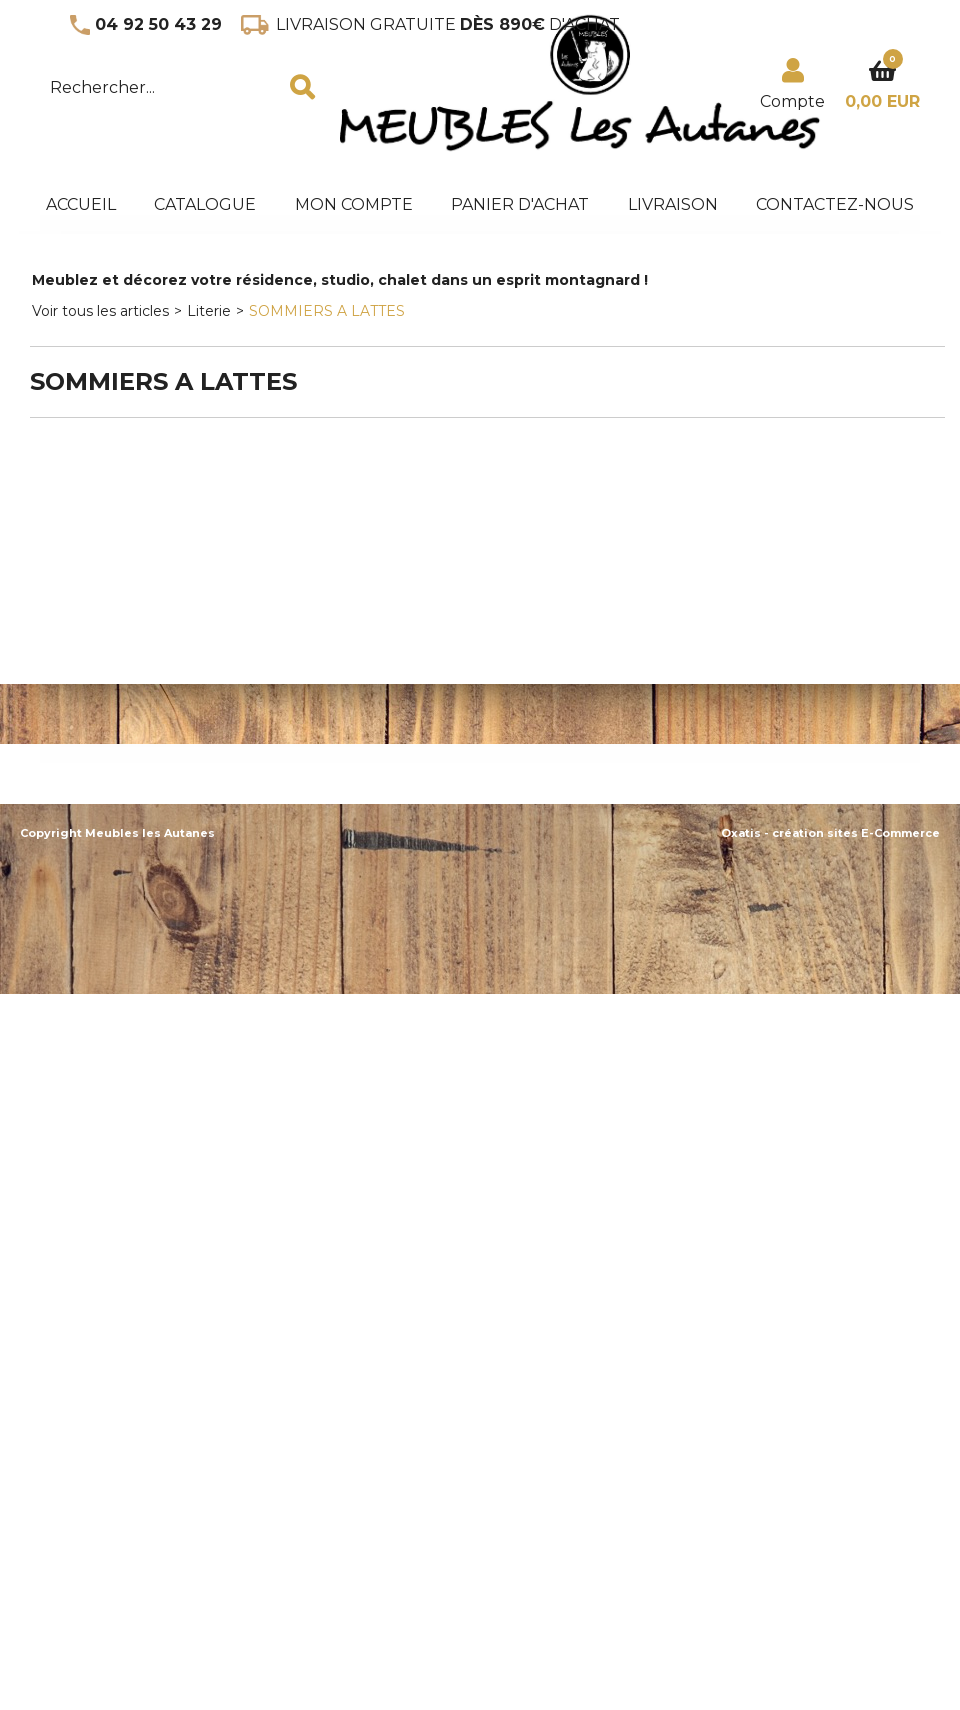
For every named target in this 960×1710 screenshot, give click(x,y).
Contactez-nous (835, 204)
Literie (209, 311)
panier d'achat (520, 204)
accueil (81, 204)
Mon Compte (354, 204)
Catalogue (205, 204)
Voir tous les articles (100, 311)
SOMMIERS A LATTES (327, 311)
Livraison (673, 204)
